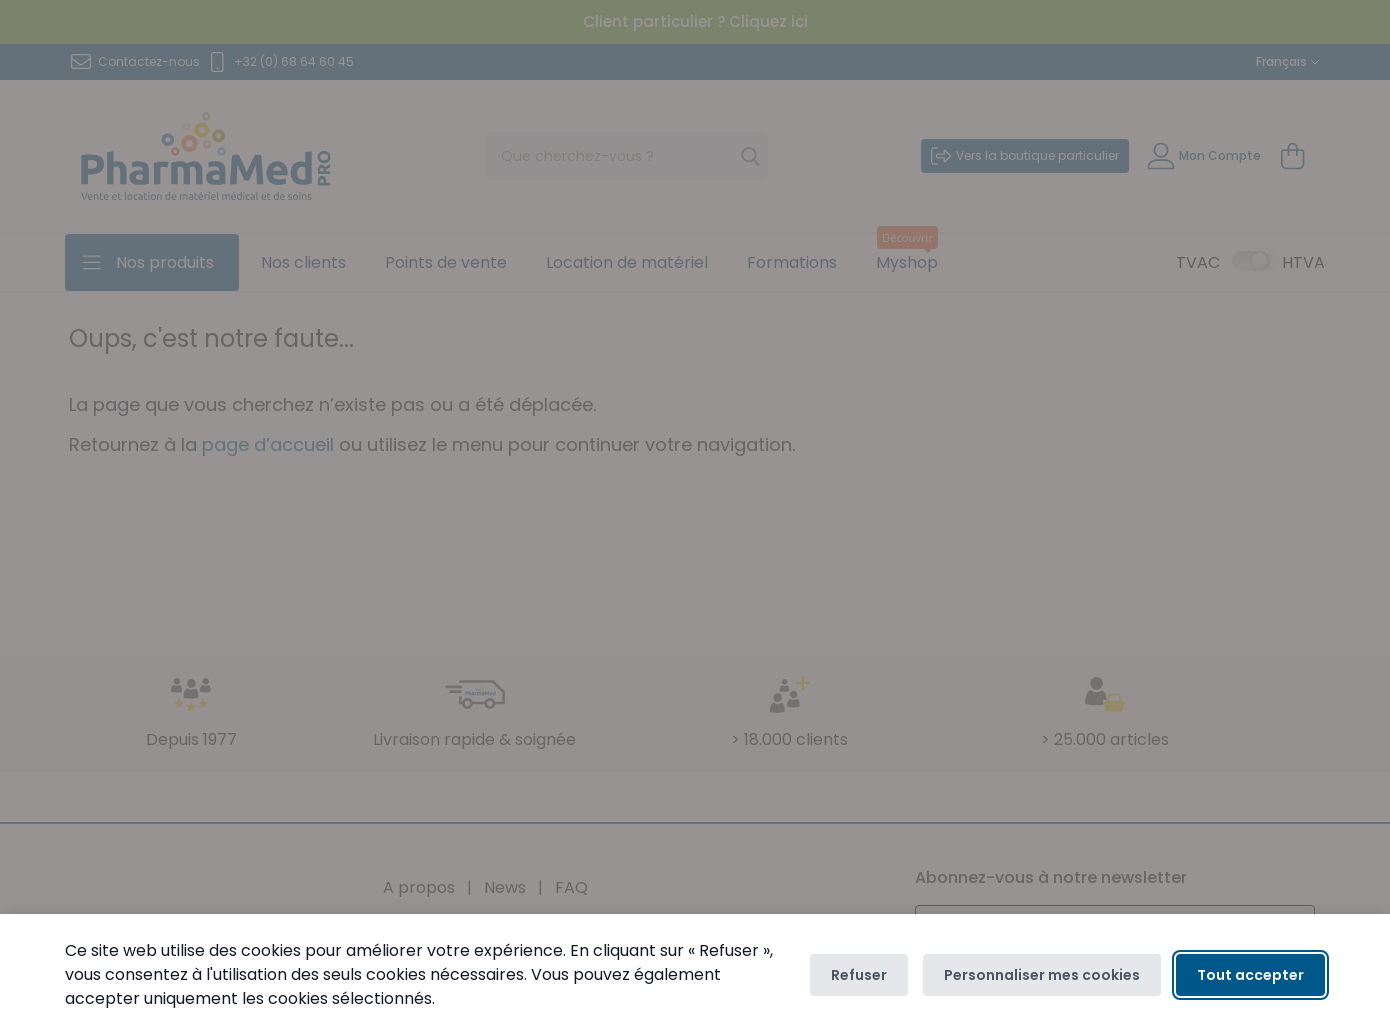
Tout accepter (1250, 975)
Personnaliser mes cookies (1042, 975)
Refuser (859, 975)
